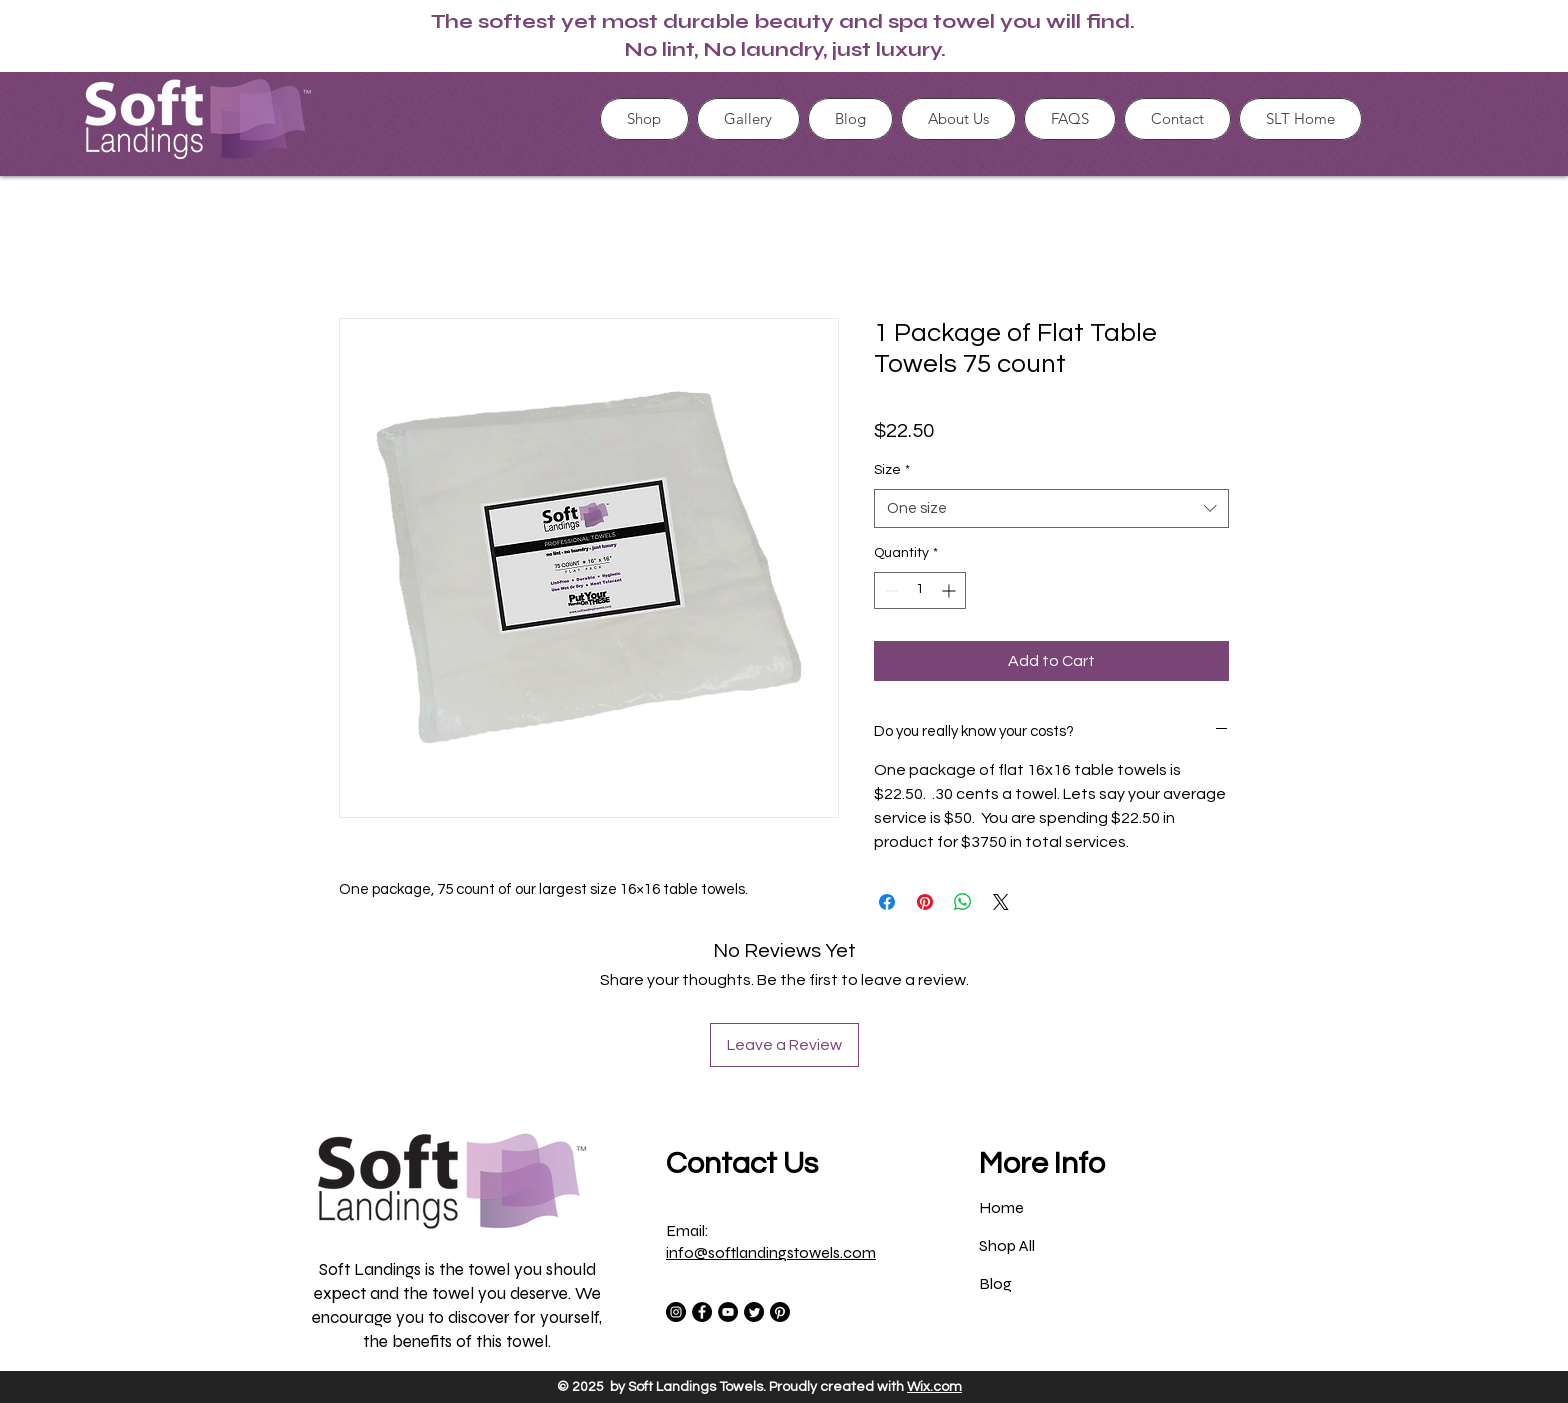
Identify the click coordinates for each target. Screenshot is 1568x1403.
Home (1001, 1207)
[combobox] (1051, 508)
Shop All (1007, 1245)
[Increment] (950, 590)
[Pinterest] (780, 1312)
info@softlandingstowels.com (771, 1252)
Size (892, 470)
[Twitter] (754, 1312)
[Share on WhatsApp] (963, 902)
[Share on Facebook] (887, 902)
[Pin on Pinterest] (925, 902)
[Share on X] (1001, 902)
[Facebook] (702, 1312)
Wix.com (934, 1387)
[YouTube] (728, 1312)
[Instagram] (676, 1312)
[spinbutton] (920, 590)
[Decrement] (889, 590)
